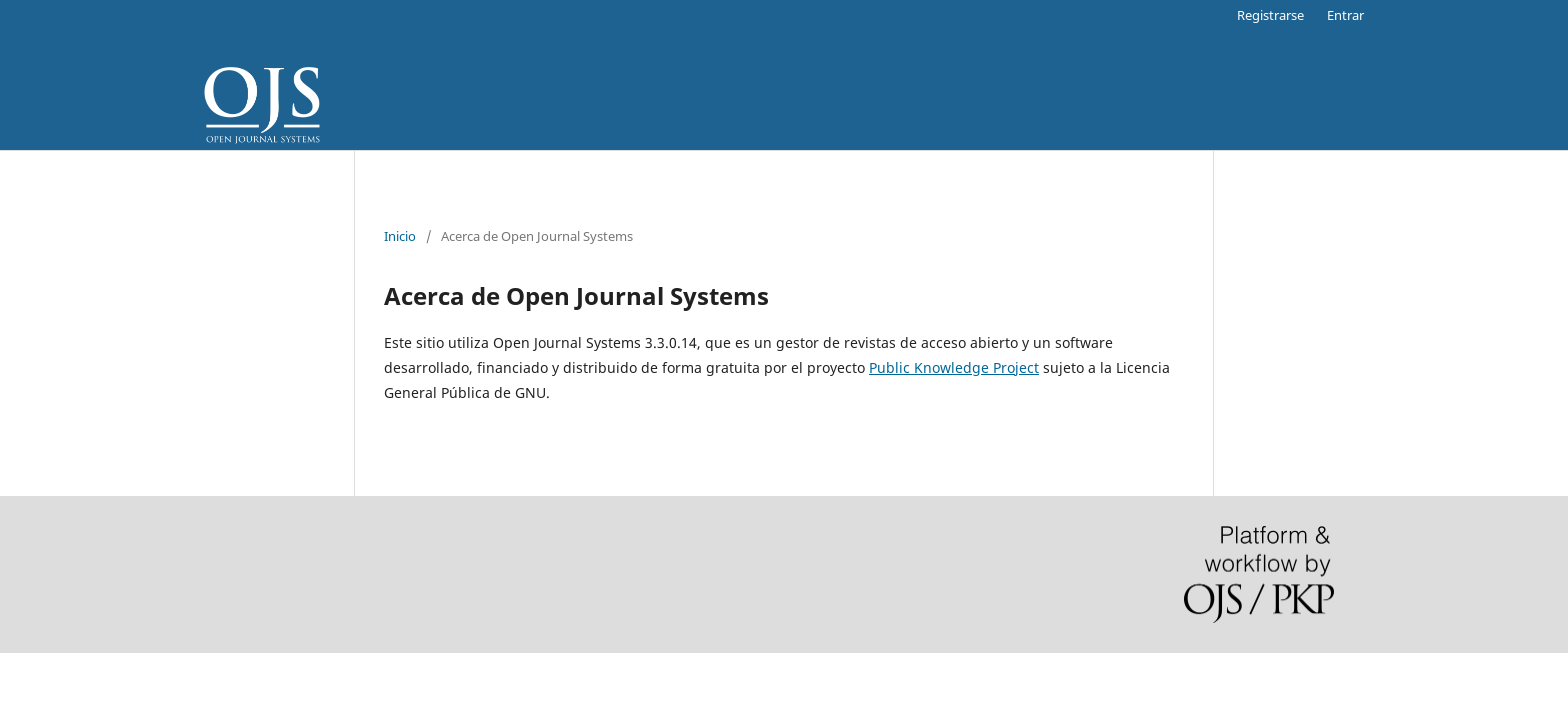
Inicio (400, 236)
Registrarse (1270, 15)
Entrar (1345, 15)
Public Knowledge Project (954, 367)
